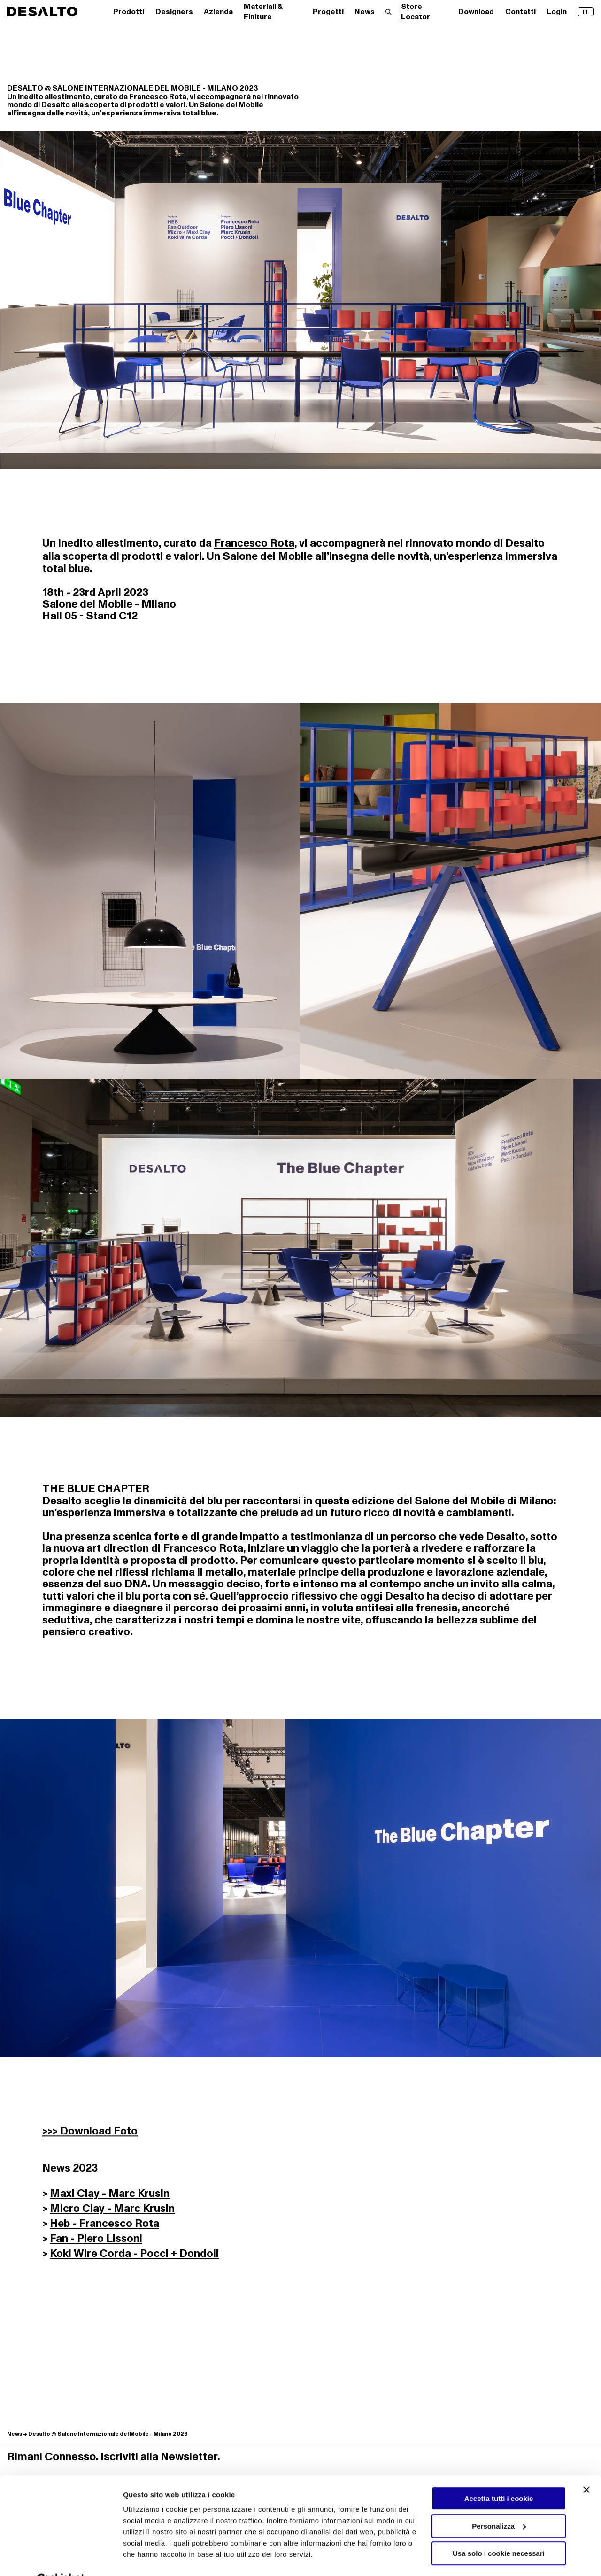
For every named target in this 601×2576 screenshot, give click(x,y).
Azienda (218, 12)
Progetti (328, 12)
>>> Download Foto (90, 2134)
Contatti (520, 12)
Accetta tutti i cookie (498, 2476)
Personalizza (499, 2503)
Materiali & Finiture (263, 11)
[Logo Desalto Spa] (42, 11)
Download (476, 12)
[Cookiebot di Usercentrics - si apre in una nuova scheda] (61, 2558)
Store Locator (415, 11)
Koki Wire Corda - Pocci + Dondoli (134, 2257)
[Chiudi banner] (586, 2467)
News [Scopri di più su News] (14, 2434)
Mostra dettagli (148, 2558)
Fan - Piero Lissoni (96, 2242)
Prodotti (128, 12)
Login (557, 12)
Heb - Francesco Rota (104, 2227)
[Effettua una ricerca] (388, 11)
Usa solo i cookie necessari (499, 2531)
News (364, 12)
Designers (174, 12)
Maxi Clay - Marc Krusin (110, 2197)
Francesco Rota (254, 543)
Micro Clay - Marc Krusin (112, 2212)
